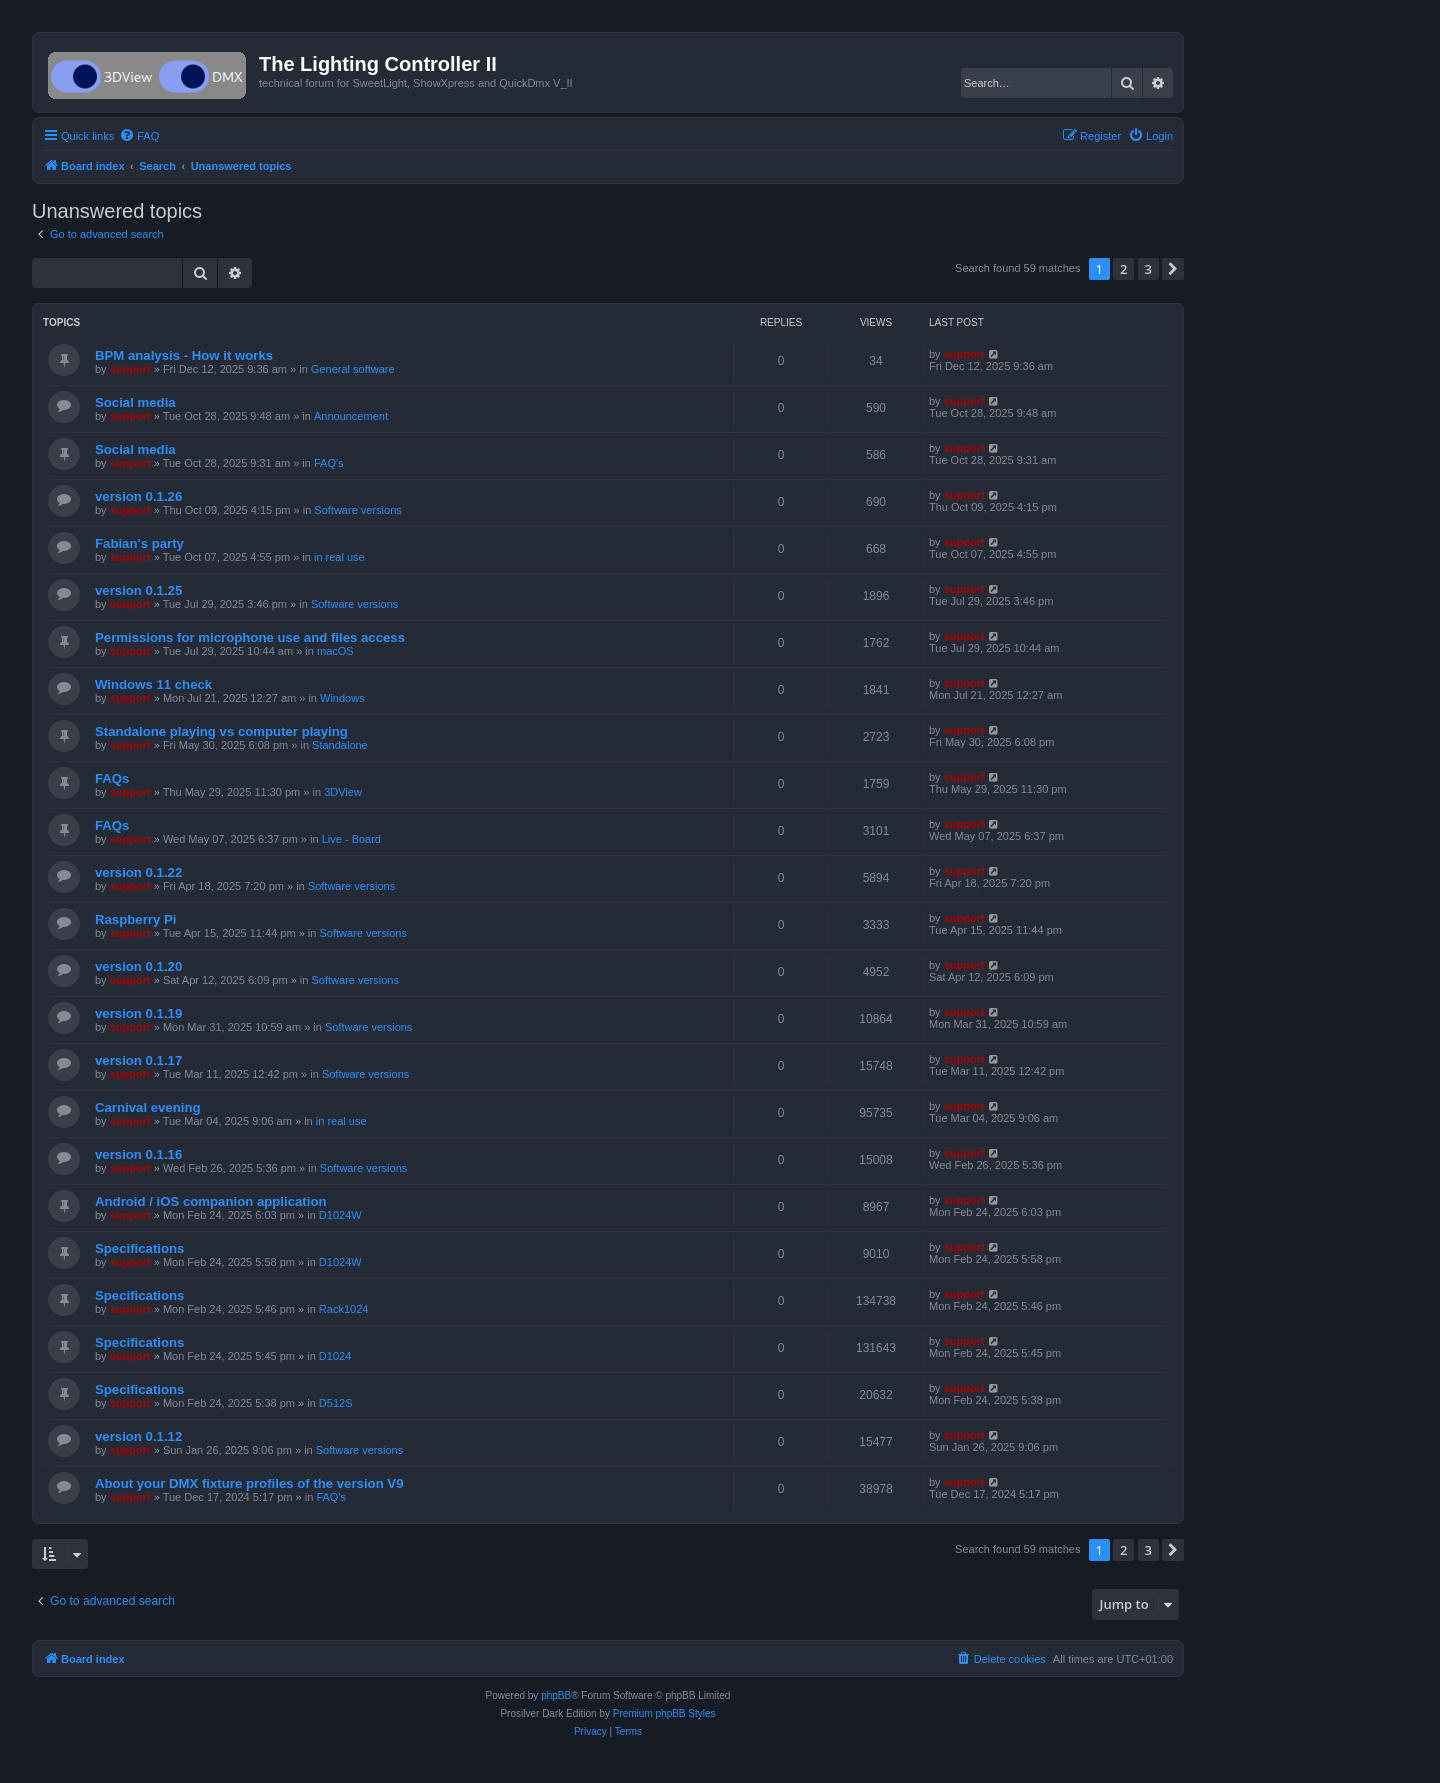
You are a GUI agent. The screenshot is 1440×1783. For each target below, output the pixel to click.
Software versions (357, 510)
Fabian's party (139, 543)
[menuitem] (139, 136)
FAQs (112, 778)
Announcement (351, 416)
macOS (335, 651)
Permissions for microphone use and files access (250, 637)
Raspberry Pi (135, 919)
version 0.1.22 (138, 872)
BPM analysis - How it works (184, 355)
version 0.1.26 (138, 496)
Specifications (139, 1248)
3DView (343, 792)
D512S (336, 1403)
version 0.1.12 (138, 1436)
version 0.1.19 (138, 1013)
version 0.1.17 (138, 1060)
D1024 (335, 1356)
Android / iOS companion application (211, 1201)
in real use (339, 557)
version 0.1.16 (138, 1154)
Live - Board (351, 839)
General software (353, 369)
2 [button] (1123, 269)
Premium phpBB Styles (664, 1713)
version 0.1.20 (138, 966)
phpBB (556, 1695)
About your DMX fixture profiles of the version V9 (249, 1483)
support (130, 369)
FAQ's (329, 463)
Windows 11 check (153, 684)
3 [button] (1148, 269)
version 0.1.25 (138, 590)
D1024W (340, 1215)
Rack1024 (344, 1309)
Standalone (340, 745)
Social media (135, 402)
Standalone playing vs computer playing (221, 731)
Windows (342, 698)
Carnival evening (148, 1107)
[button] (1173, 269)
